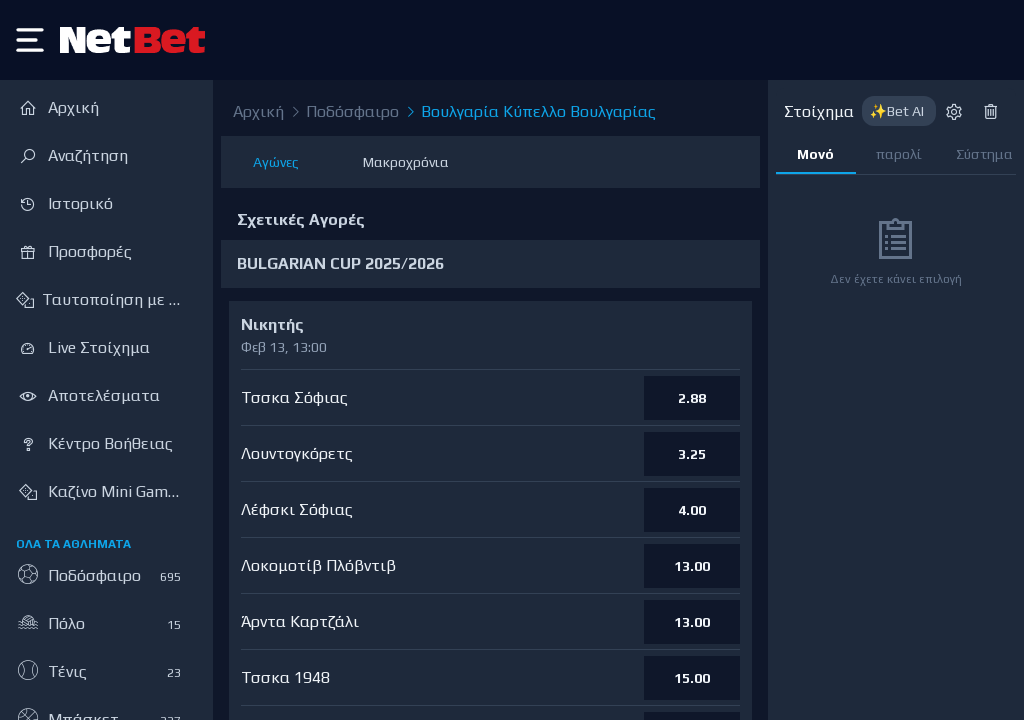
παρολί (899, 154)
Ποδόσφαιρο (343, 112)
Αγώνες (276, 162)
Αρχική (258, 111)
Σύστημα (984, 154)
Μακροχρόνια (406, 162)
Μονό (815, 154)
